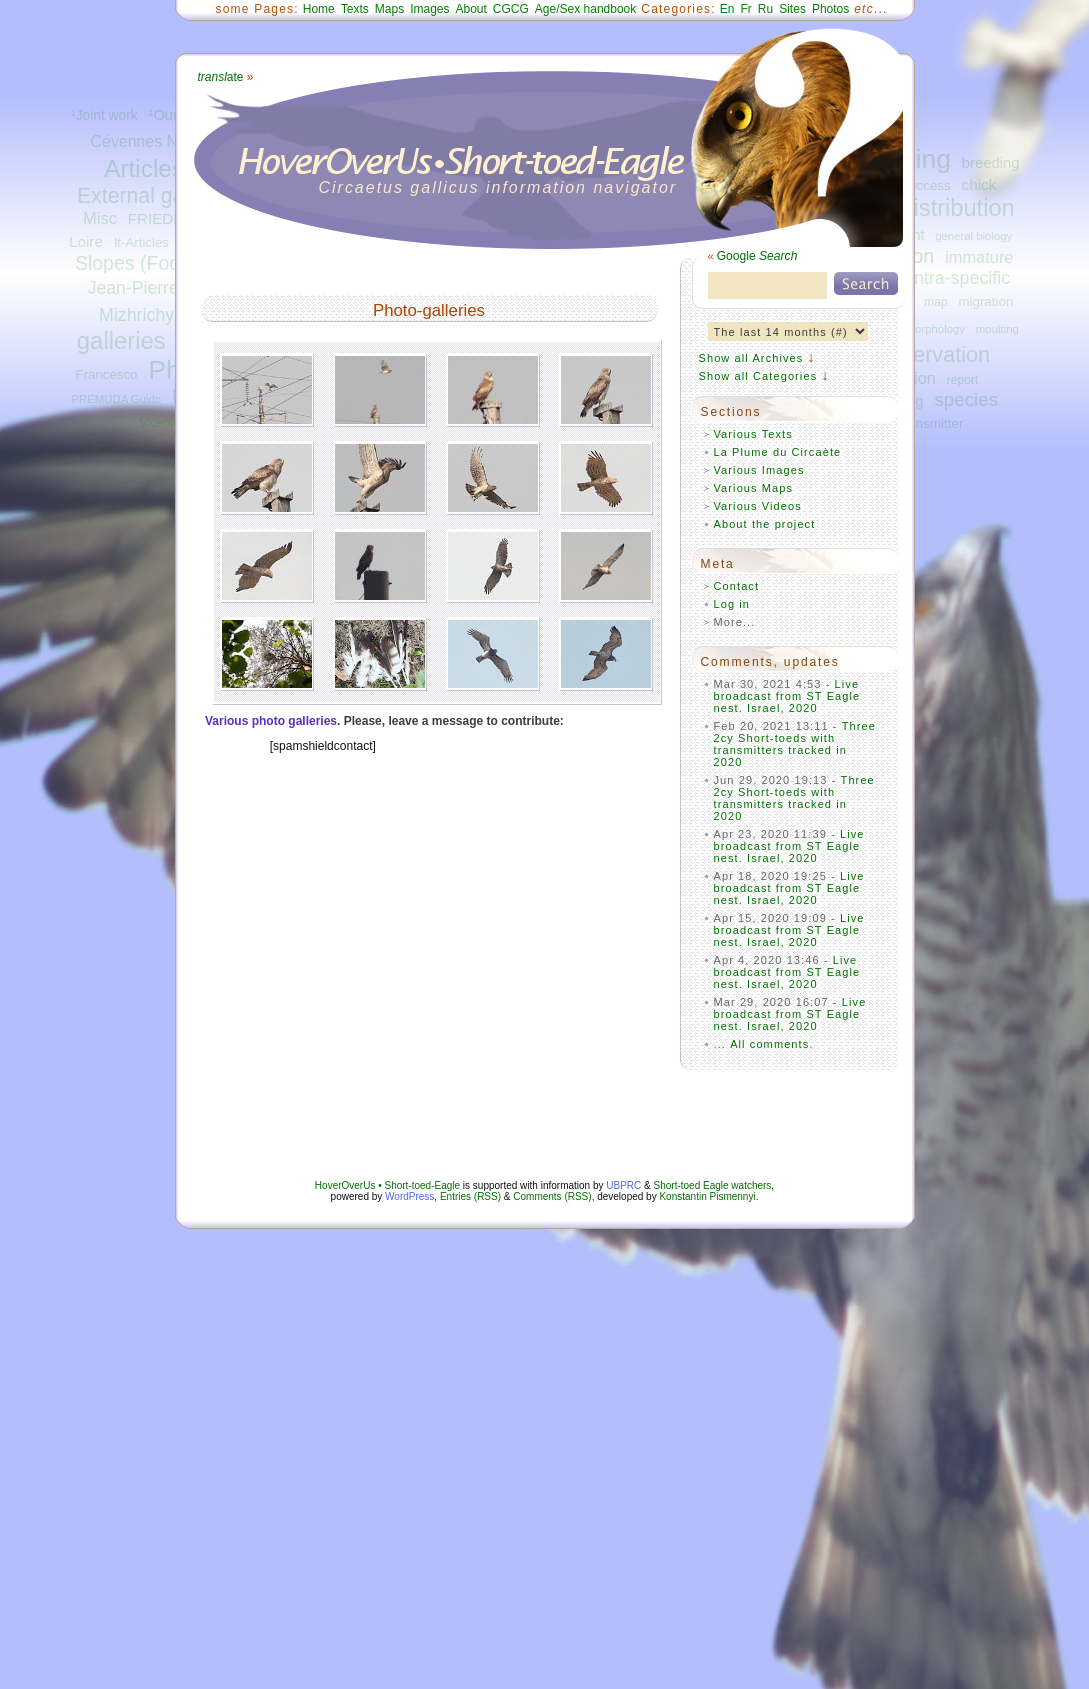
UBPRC (623, 1185)
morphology (935, 329)
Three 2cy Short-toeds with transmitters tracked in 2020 (795, 744)
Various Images (759, 470)
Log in (732, 604)
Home (319, 9)
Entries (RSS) (470, 1196)
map (936, 302)
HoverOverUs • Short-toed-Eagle (387, 1185)
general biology (973, 236)
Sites (792, 9)
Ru (765, 9)
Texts (355, 9)
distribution (957, 208)
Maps (389, 9)
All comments (769, 1044)
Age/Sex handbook (585, 9)
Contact (737, 586)
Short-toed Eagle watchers (713, 1185)
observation (934, 354)
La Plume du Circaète (778, 452)
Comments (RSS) (552, 1196)
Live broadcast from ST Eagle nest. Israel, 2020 (787, 696)
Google (757, 256)
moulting (997, 329)
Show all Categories (758, 376)
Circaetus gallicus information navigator (498, 187)
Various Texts (753, 434)
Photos (830, 9)
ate (221, 77)
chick (978, 184)
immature (979, 257)
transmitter (931, 423)
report (963, 380)
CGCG (511, 9)
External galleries (158, 196)
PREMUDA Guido (117, 399)
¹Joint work (104, 115)
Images (429, 9)
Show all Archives (751, 358)
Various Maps (754, 488)
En (727, 9)
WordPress (409, 1196)
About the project (765, 524)
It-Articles (141, 242)
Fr (746, 9)
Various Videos (758, 506)
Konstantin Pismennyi (707, 1196)
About (470, 9)
